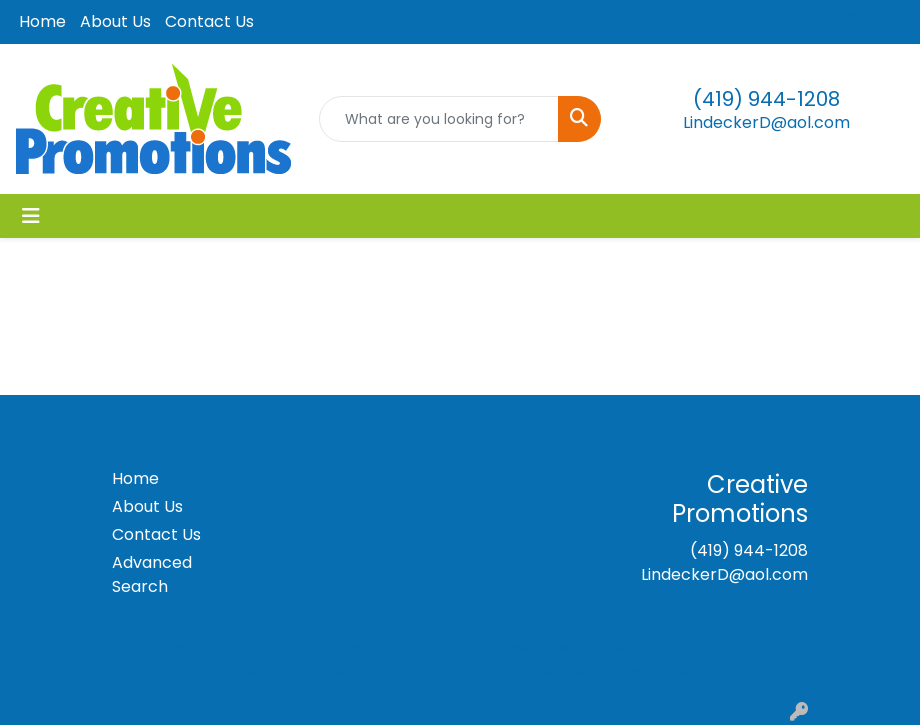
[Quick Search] (439, 119)
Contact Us (209, 21)
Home (42, 21)
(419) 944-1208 (766, 99)
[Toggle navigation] (31, 216)
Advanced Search (152, 574)
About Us (115, 21)
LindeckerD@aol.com (766, 122)
